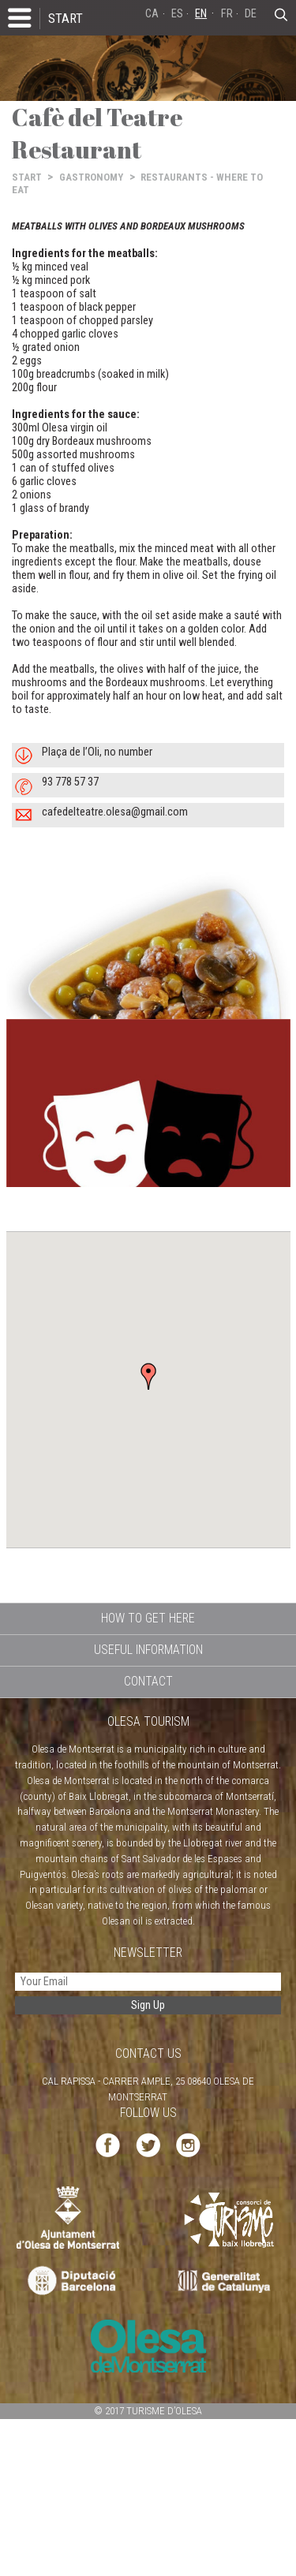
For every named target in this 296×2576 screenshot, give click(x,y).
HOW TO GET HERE (148, 1618)
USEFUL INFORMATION (148, 1649)
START (65, 18)
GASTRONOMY (91, 177)
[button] (148, 1376)
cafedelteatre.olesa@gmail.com (115, 812)
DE (251, 14)
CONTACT (148, 1681)
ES (177, 14)
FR (227, 14)
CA (152, 14)
